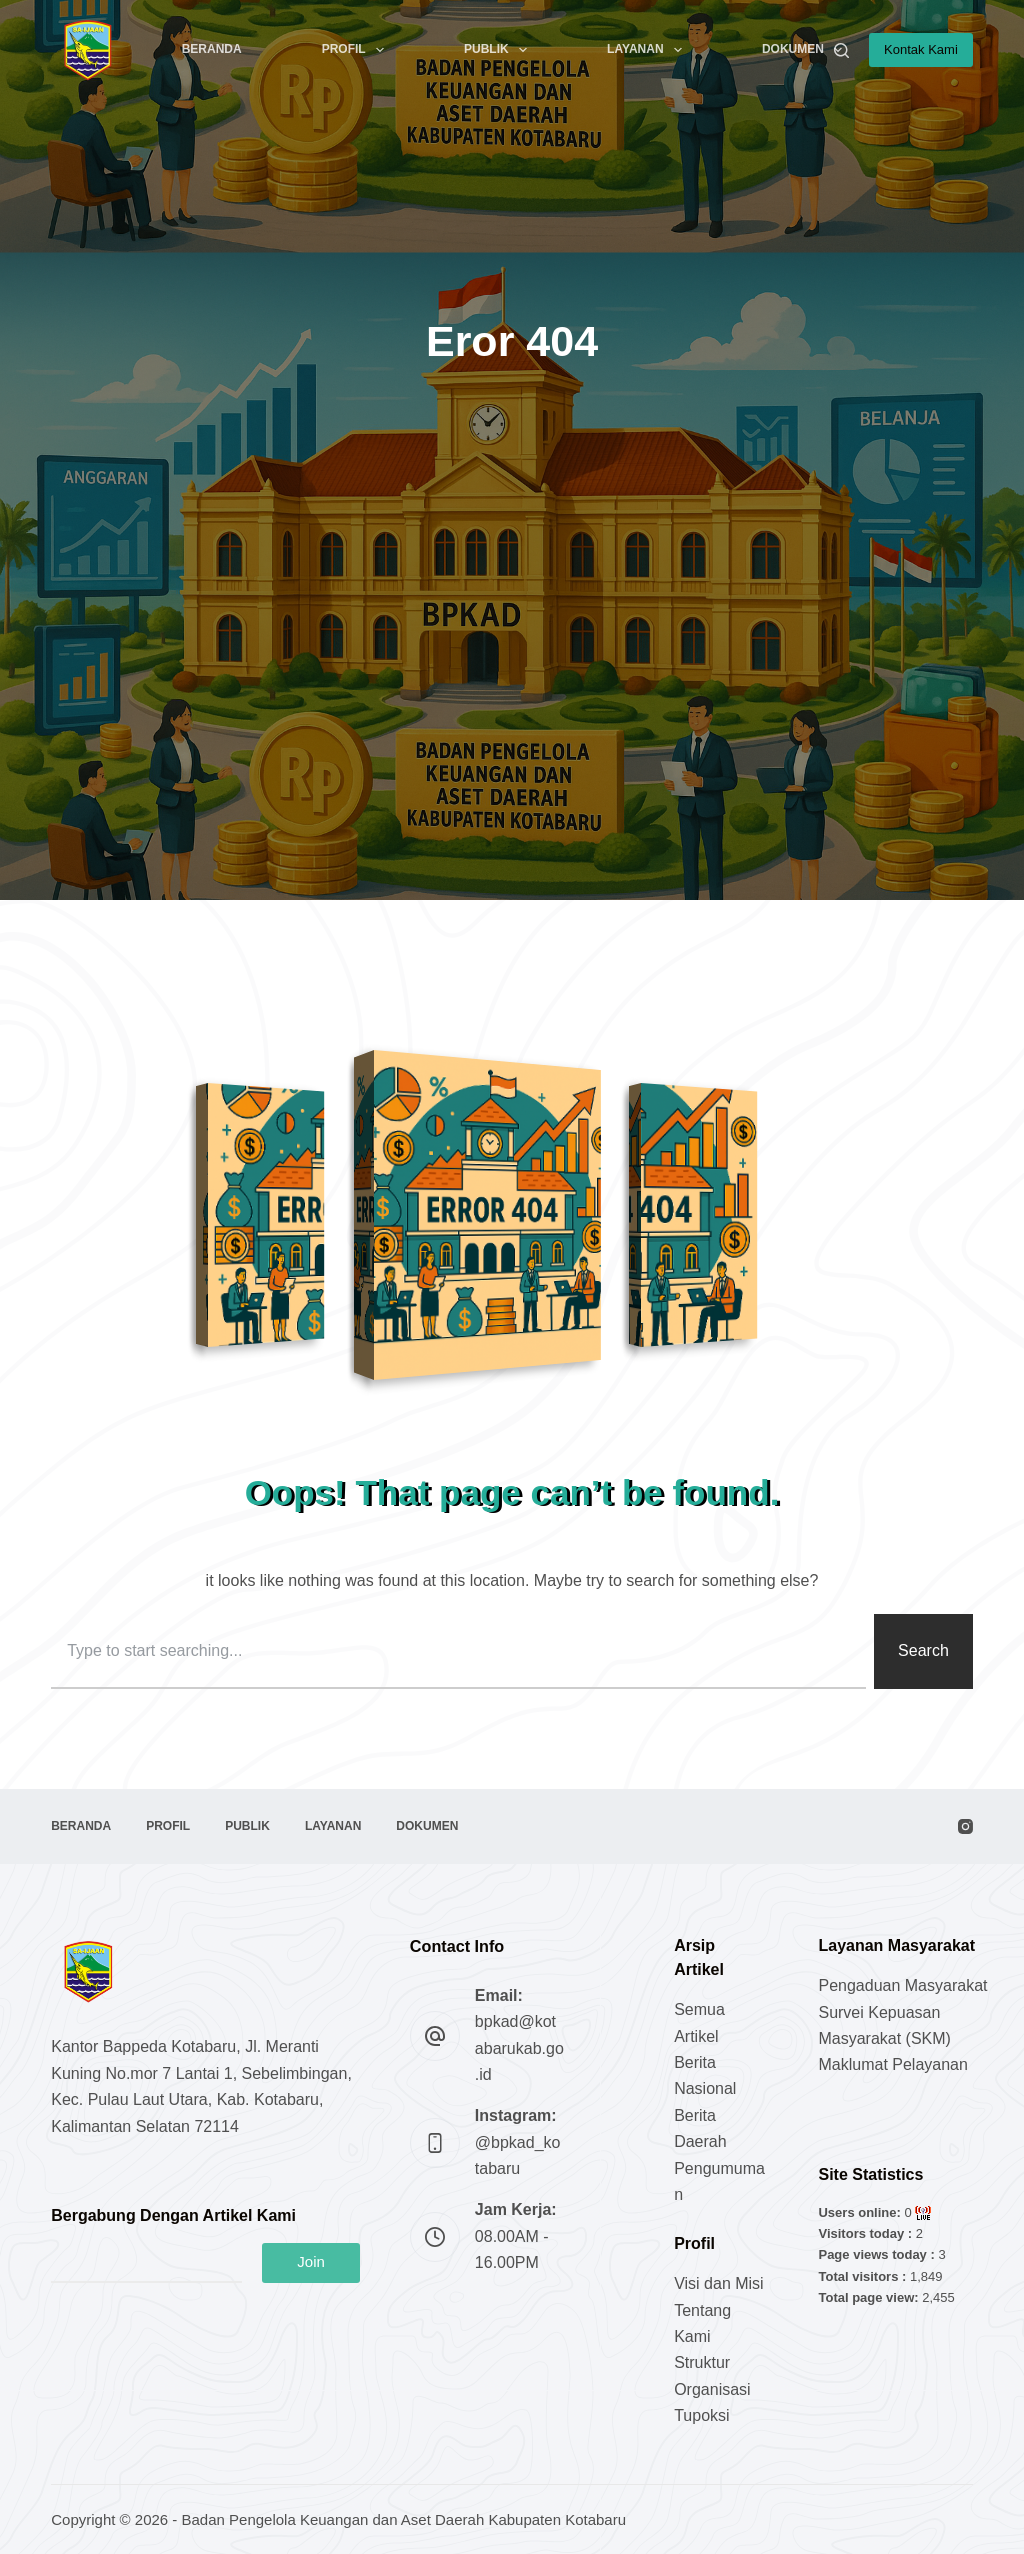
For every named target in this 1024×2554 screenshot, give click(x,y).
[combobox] (458, 1651)
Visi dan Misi (719, 2283)
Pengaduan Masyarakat (902, 1985)
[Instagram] (965, 1826)
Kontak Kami (921, 49)
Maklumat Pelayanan (892, 2064)
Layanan (648, 50)
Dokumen (806, 50)
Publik (499, 50)
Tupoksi (701, 2415)
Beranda (212, 49)
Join (311, 2261)
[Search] (841, 50)
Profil (357, 50)
